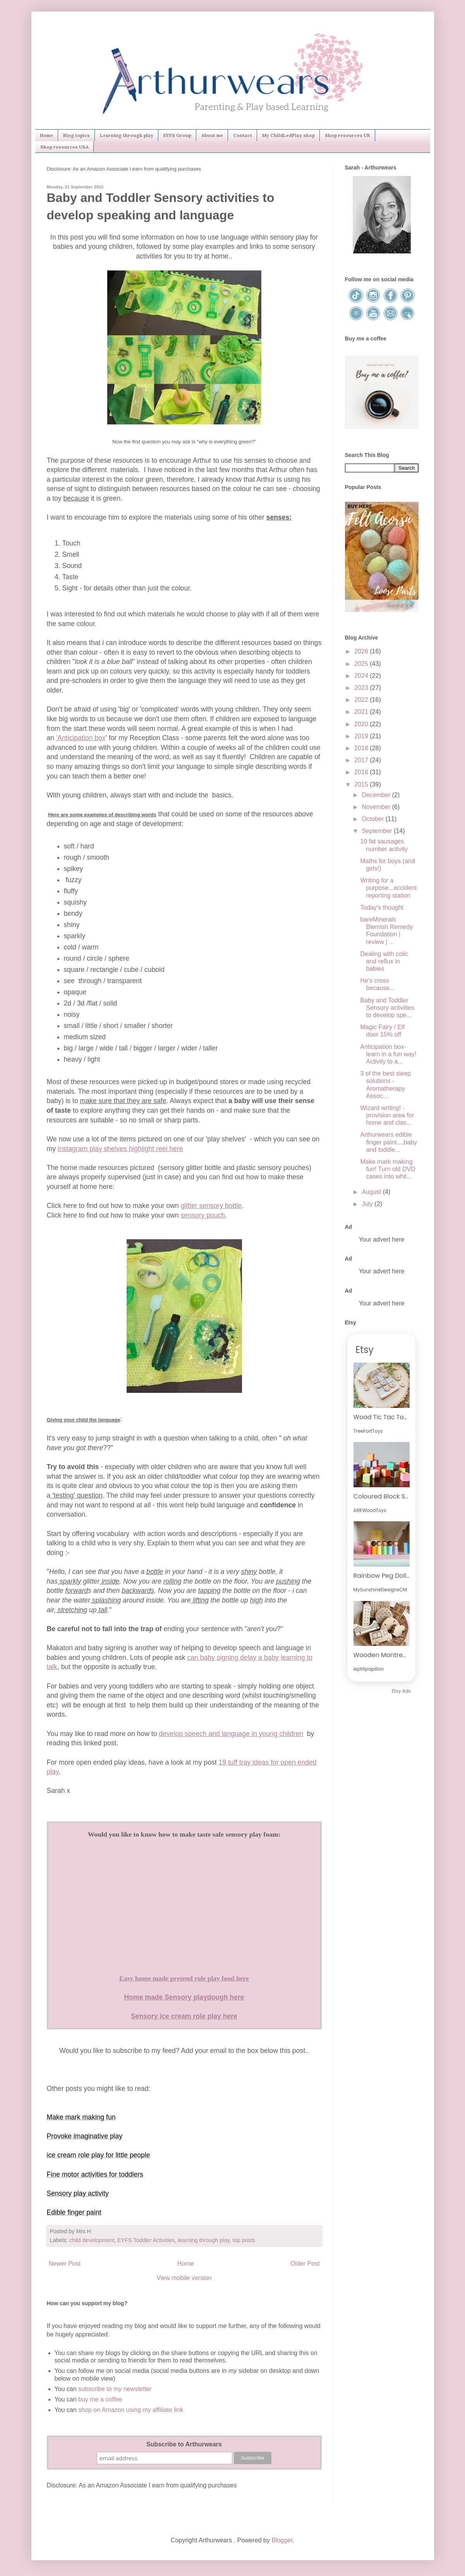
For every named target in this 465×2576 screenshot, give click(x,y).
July (368, 1204)
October (373, 819)
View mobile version (184, 2278)
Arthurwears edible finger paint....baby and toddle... (388, 1142)
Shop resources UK (347, 135)
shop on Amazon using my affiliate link (130, 2410)
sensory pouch (203, 1215)
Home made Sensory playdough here (184, 1997)
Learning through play (126, 135)
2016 (362, 772)
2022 (362, 699)
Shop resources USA (64, 147)
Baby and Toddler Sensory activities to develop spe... (387, 1007)
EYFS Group (177, 135)
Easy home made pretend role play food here (184, 1978)
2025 (362, 663)
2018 (362, 748)
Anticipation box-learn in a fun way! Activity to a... (388, 1054)
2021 (362, 711)
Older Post (305, 2263)
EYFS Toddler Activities (146, 2240)
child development (91, 2240)
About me (212, 135)
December (377, 795)
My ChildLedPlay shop (288, 135)
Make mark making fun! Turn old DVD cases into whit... (387, 1169)
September (378, 831)
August (372, 1192)
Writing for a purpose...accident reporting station (388, 887)
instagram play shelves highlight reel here (120, 1149)
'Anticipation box (81, 738)
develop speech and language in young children (231, 1734)
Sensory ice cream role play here (184, 2016)
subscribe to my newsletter (114, 2389)
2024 (362, 675)
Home (46, 135)
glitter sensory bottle (211, 1205)
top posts (244, 2240)
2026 (362, 651)
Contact (242, 135)
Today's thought (381, 907)
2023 (362, 687)
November (377, 807)
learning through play (203, 2240)
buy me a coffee (99, 2399)
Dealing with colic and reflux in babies (384, 961)
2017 (362, 760)
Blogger (281, 2540)
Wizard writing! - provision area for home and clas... (387, 1115)
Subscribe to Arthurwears (184, 2444)
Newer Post (65, 2263)
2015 (362, 784)
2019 (362, 736)
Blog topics (76, 135)
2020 (362, 724)
